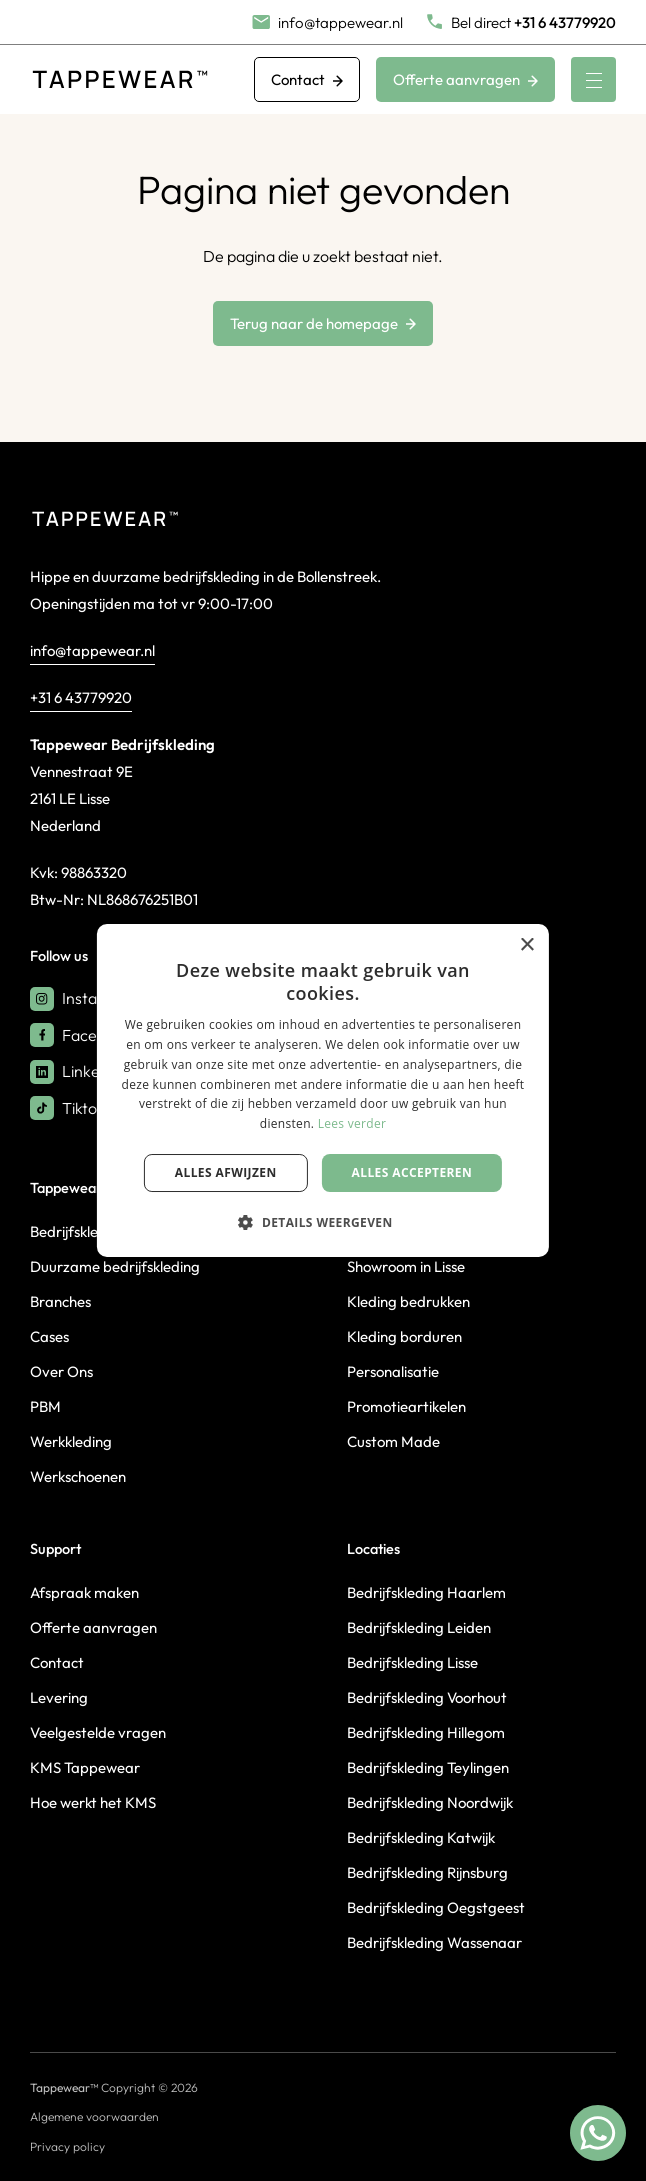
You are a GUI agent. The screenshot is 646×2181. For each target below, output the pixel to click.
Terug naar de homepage (323, 323)
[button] (322, 1222)
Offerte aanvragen (465, 79)
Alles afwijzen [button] (226, 1172)
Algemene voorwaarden (94, 2116)
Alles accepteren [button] (412, 1172)
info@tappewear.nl (92, 650)
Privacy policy (67, 2146)
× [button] (526, 945)
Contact (307, 79)
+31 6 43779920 (81, 697)
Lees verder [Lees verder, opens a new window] (352, 1123)
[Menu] (593, 79)
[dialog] (323, 1091)
